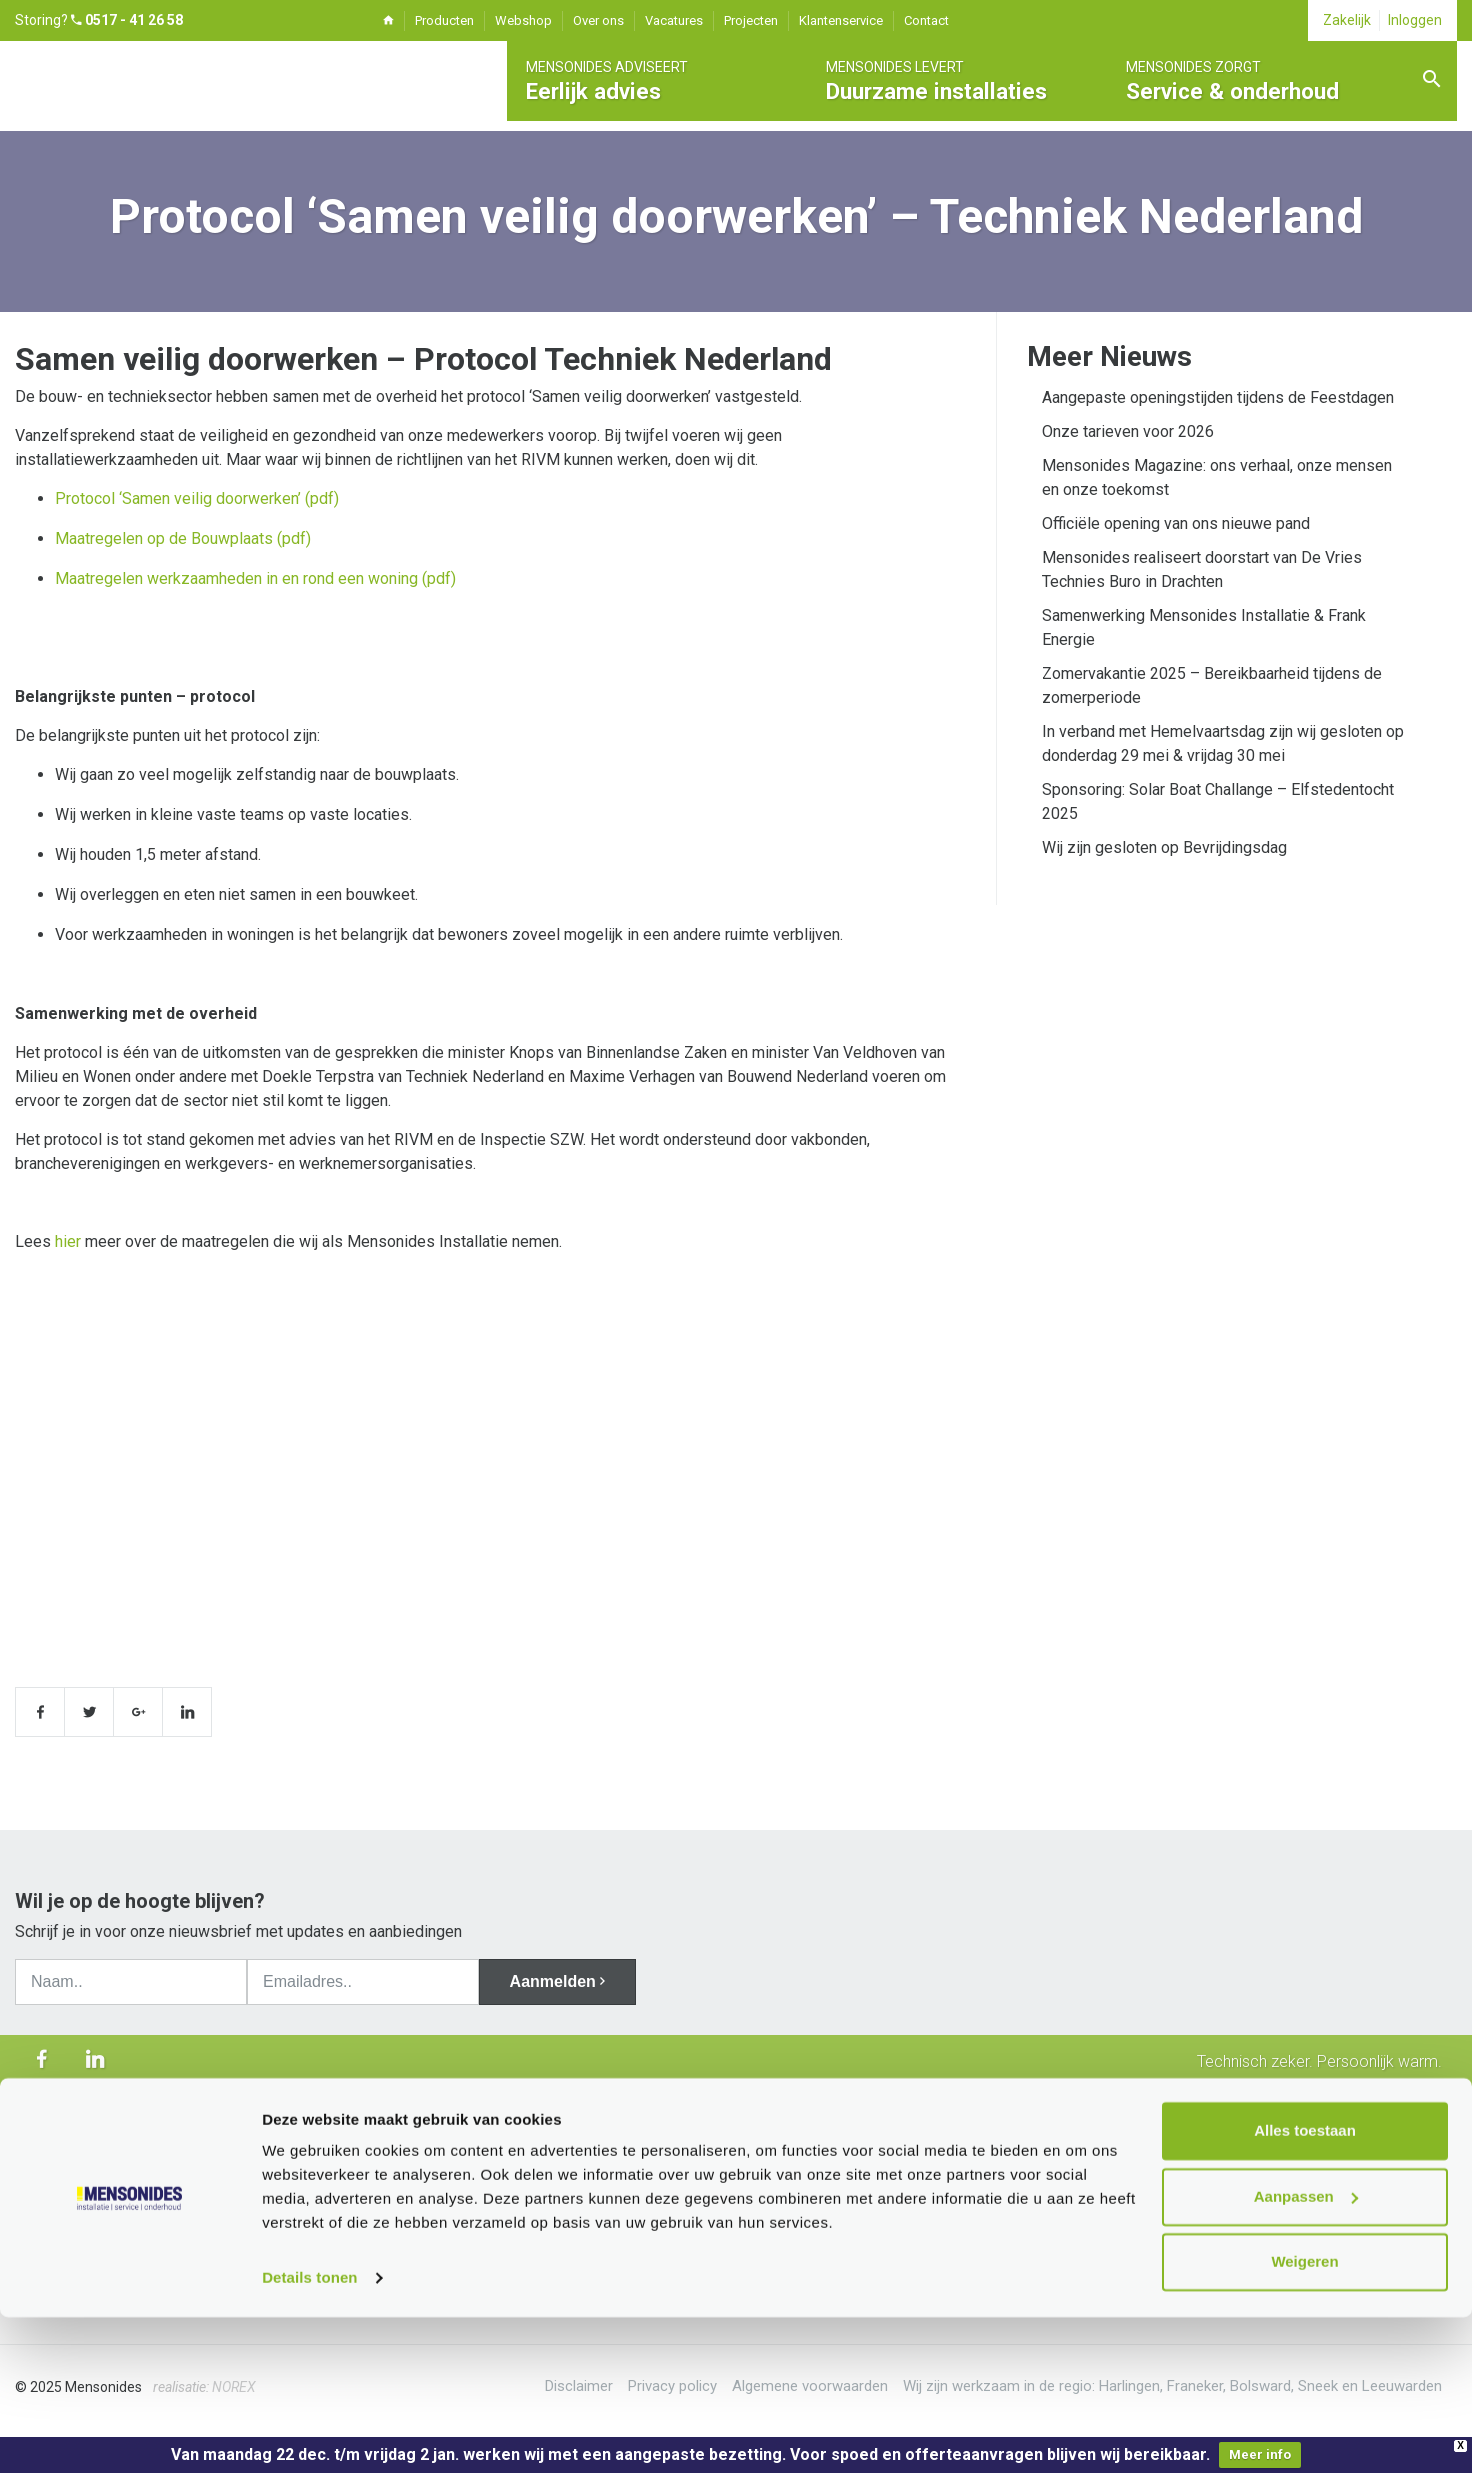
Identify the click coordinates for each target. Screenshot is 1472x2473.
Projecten (751, 20)
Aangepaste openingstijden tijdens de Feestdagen (1218, 397)
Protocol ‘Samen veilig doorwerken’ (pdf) (197, 498)
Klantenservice (841, 20)
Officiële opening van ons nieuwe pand (1176, 523)
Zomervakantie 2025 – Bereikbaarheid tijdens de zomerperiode (1212, 685)
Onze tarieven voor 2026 (1128, 431)
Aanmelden (563, 1981)
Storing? (99, 20)
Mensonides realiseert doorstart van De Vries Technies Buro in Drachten (1202, 569)
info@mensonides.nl (713, 2214)
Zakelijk (1347, 20)
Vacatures (674, 20)
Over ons (598, 20)
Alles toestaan (1305, 2286)
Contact (926, 20)
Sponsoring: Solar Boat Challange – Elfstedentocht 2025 (1218, 801)
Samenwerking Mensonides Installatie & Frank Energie (1204, 627)
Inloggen (1415, 20)
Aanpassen (1306, 2351)
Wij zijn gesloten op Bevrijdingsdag (1164, 847)
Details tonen (309, 2433)
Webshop (523, 20)
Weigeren (1304, 2417)
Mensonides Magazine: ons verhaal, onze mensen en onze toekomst (1217, 477)
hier (68, 1241)
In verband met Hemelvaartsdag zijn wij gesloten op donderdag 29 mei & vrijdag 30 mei (1223, 743)
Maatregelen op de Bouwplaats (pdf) (183, 538)
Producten (444, 20)
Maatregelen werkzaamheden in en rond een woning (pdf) (255, 578)
